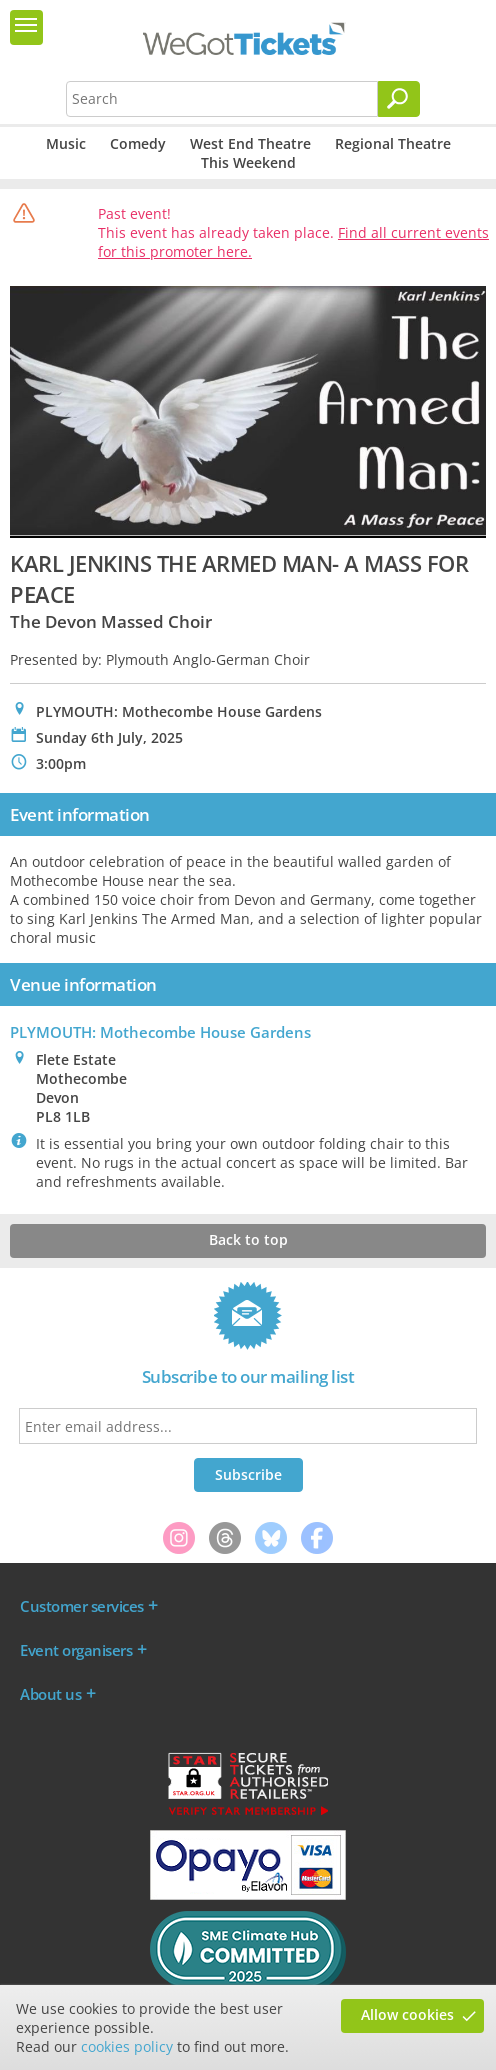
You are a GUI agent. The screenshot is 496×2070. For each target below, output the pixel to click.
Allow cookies (407, 2014)
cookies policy (127, 2046)
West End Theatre (250, 143)
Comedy (138, 143)
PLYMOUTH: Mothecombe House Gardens (160, 1032)
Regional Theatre (393, 143)
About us (50, 1694)
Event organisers (76, 1650)
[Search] (399, 99)
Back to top (248, 1239)
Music (66, 143)
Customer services (82, 1606)
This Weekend (248, 162)
